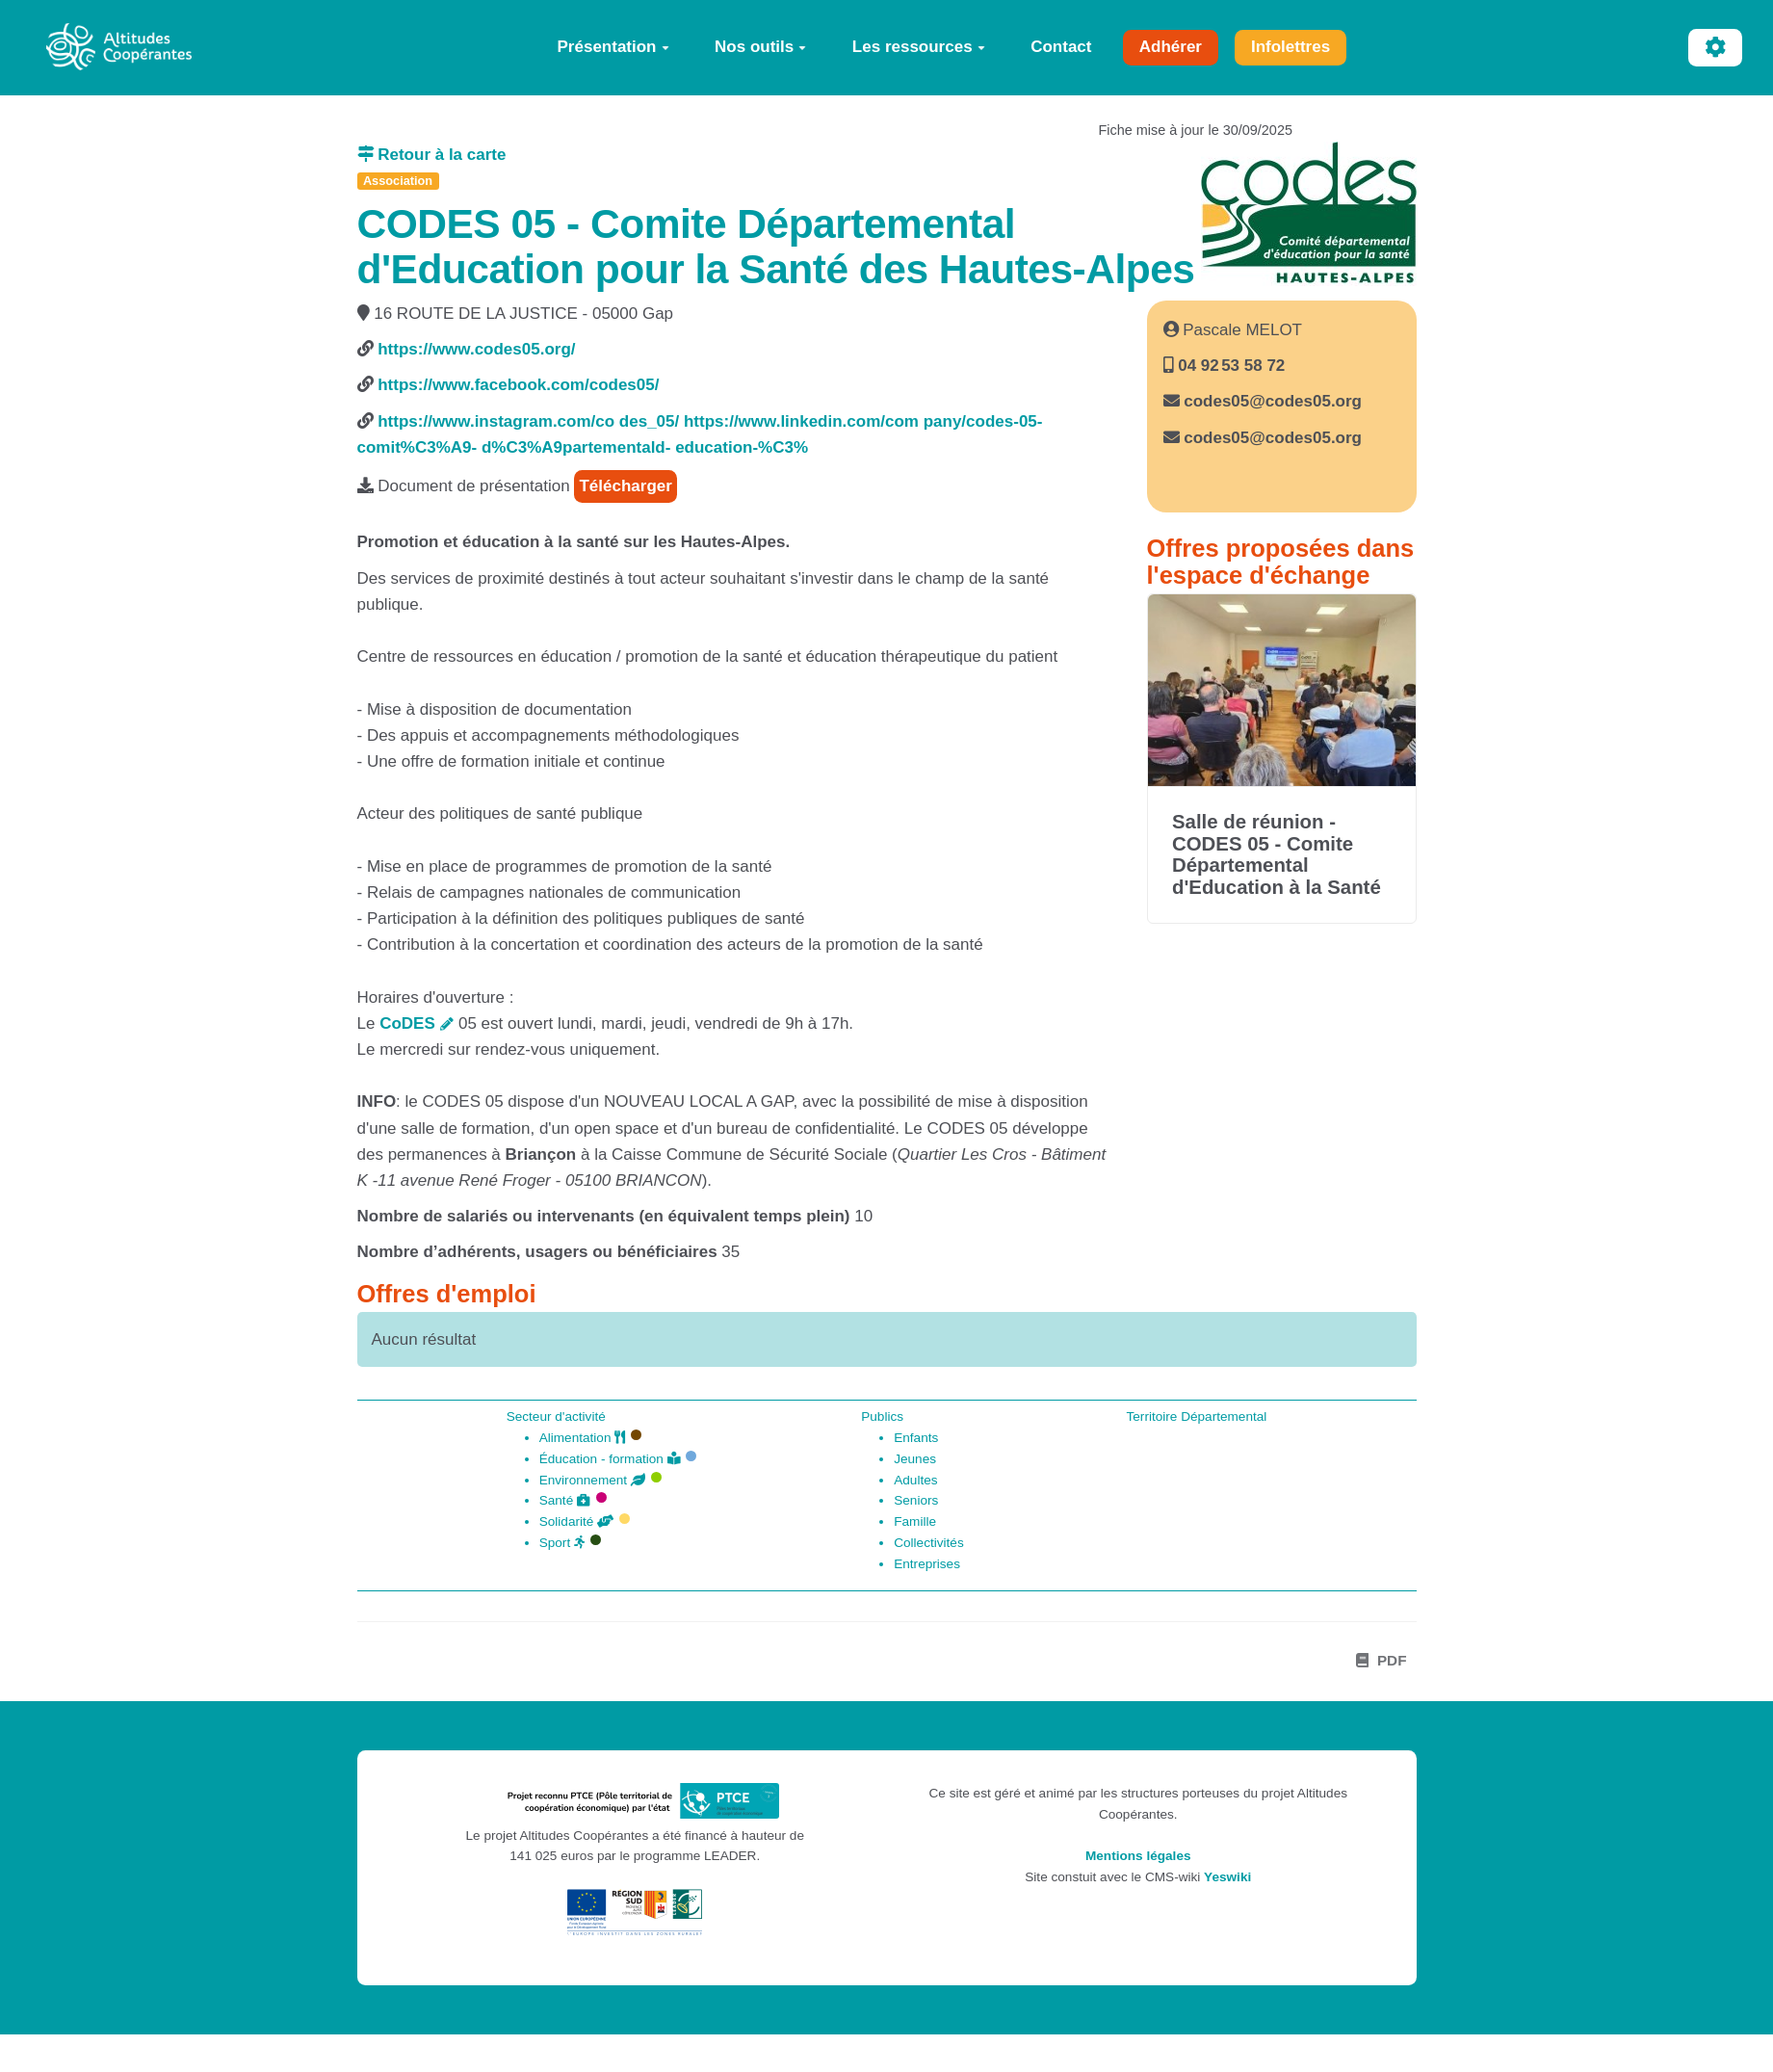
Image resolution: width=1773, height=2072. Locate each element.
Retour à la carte (432, 154)
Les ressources (918, 47)
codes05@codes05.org (1273, 401)
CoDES (407, 1023)
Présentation (613, 47)
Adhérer (1170, 47)
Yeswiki (1227, 1877)
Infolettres (1290, 47)
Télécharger (625, 486)
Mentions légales (1138, 1856)
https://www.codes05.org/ (476, 349)
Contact (1060, 47)
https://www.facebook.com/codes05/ (518, 385)
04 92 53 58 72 (1230, 365)
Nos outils (760, 47)
